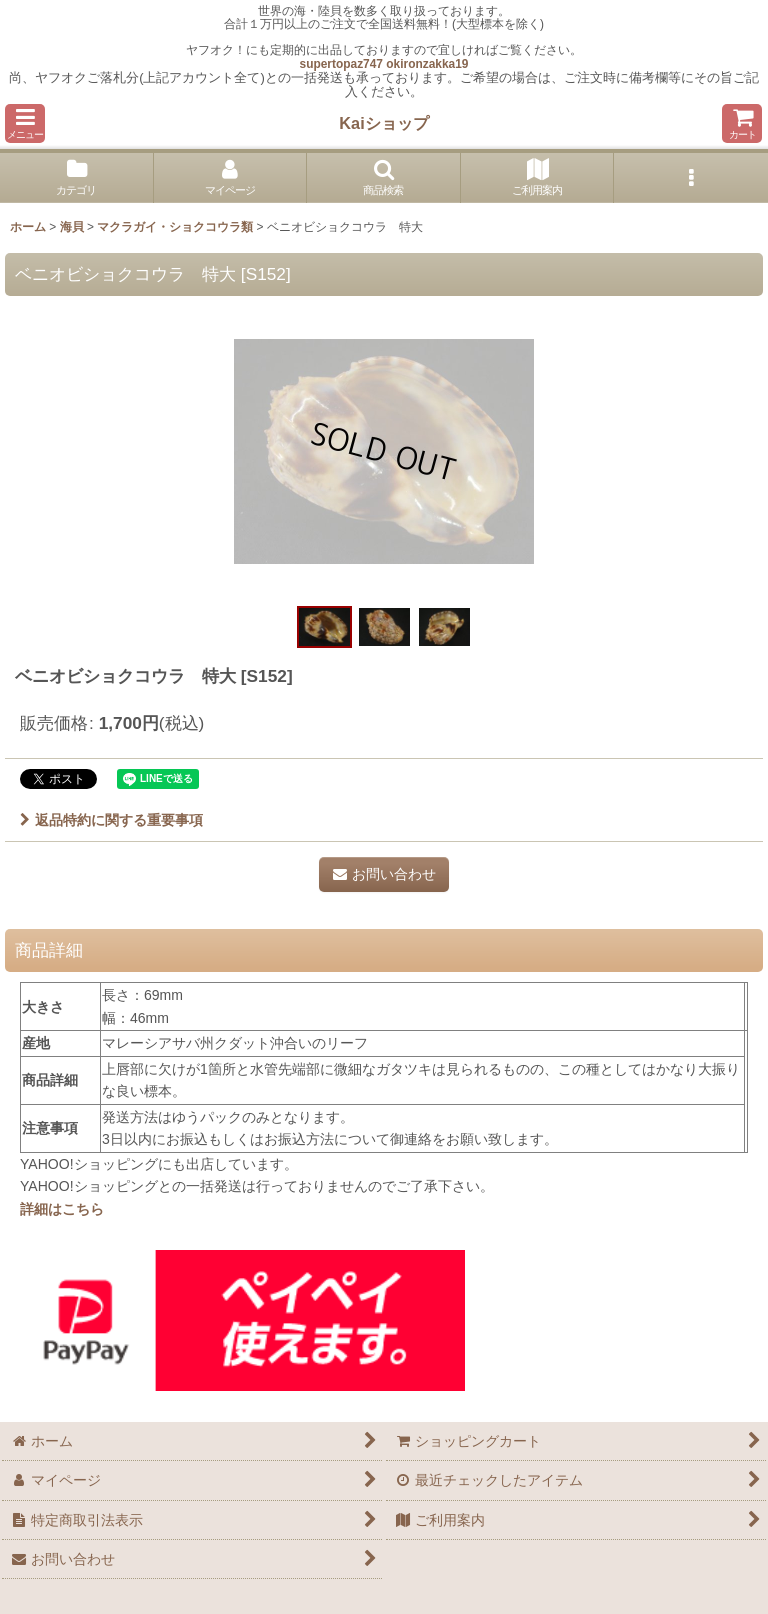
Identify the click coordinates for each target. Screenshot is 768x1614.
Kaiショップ (383, 123)
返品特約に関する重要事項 (111, 820)
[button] (25, 123)
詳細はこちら (62, 1209)
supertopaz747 (341, 64)
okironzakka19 (427, 64)
